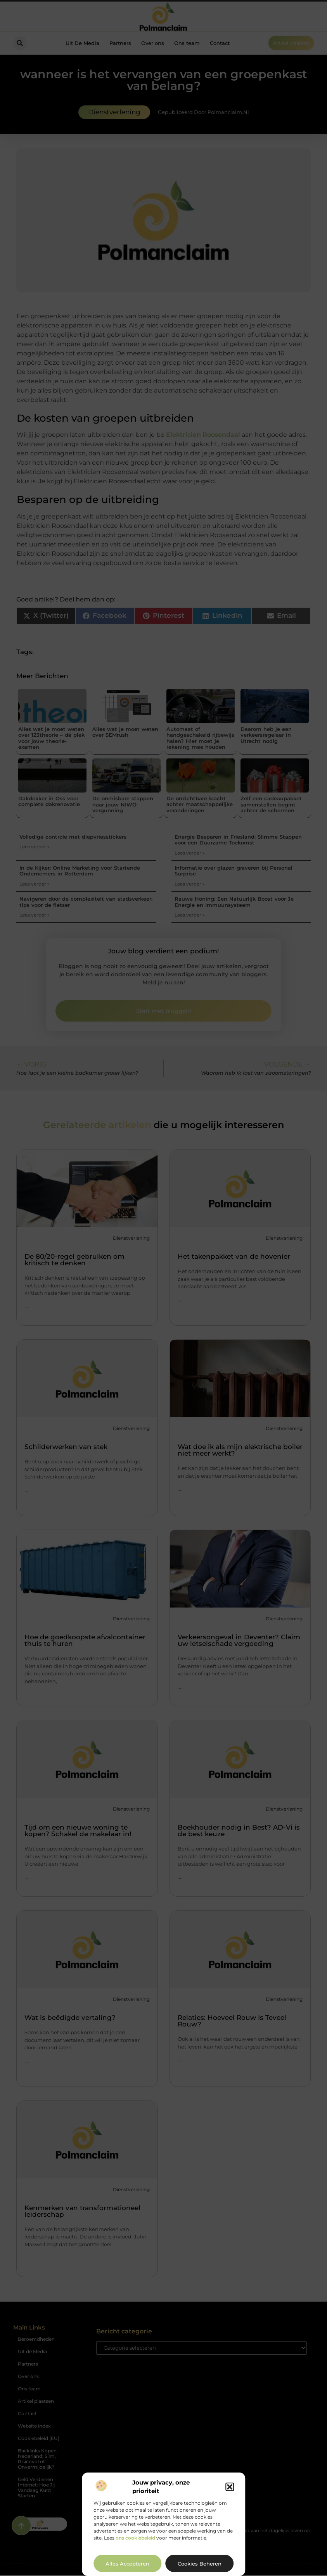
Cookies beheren (199, 2563)
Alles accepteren (127, 2563)
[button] (230, 2487)
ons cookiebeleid (135, 2538)
